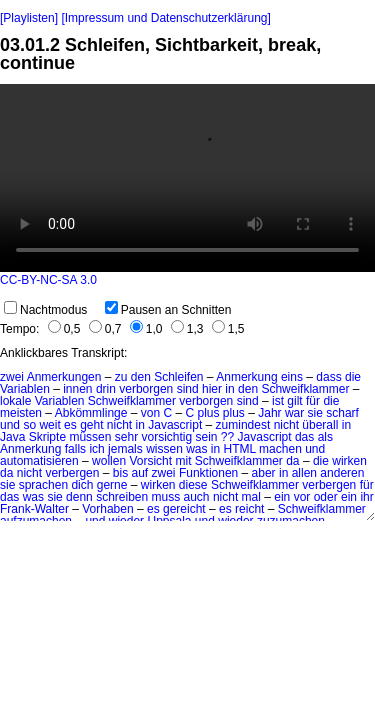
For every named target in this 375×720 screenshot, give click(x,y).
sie (315, 413)
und (10, 425)
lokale (15, 401)
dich (82, 485)
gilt (294, 401)
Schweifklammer (305, 389)
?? (227, 437)
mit (183, 461)
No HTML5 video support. (187, 178)
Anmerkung (246, 377)
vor (302, 497)
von (150, 413)
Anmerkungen (64, 377)
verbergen (72, 473)
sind (188, 389)
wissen (164, 449)
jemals (125, 449)
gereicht (184, 509)
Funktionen (208, 473)
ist (278, 401)
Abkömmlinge (91, 413)
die (353, 377)
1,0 (146, 329)
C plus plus (214, 413)
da (292, 461)
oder (326, 497)
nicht (119, 425)
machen (280, 449)
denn (79, 497)
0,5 (64, 329)
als (325, 437)
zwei (12, 377)
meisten (21, 413)
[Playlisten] (29, 18)
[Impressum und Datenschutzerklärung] (165, 18)
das (304, 437)
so (29, 425)
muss (166, 497)
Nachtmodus (45, 310)
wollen (109, 461)
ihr (366, 497)
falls (75, 449)
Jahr (269, 413)
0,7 (105, 329)
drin (106, 389)
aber (264, 473)
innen (77, 389)
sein (207, 437)
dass (328, 377)
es (70, 425)
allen (304, 473)
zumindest (243, 425)
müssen (90, 437)
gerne (112, 485)
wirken (349, 461)
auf (139, 473)
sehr (126, 437)
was (196, 449)
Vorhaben (107, 509)
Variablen (25, 389)
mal (251, 497)
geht (91, 425)
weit (49, 425)
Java (12, 437)
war (294, 413)
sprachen (43, 485)
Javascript (175, 425)
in (229, 389)
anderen (342, 473)
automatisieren (39, 461)
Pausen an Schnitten (168, 310)
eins (292, 377)
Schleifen (178, 377)
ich (96, 449)
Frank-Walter (34, 509)
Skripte (47, 437)
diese (193, 485)
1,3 (187, 329)
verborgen (146, 389)
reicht (249, 509)
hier (212, 389)
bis (120, 473)
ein (282, 497)
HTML (240, 449)
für (313, 401)
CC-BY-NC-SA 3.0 (48, 280)
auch (197, 497)
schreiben (122, 497)
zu (121, 377)
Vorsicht (150, 461)
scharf (342, 413)
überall (320, 425)
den (141, 377)
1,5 (228, 329)
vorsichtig (166, 437)
